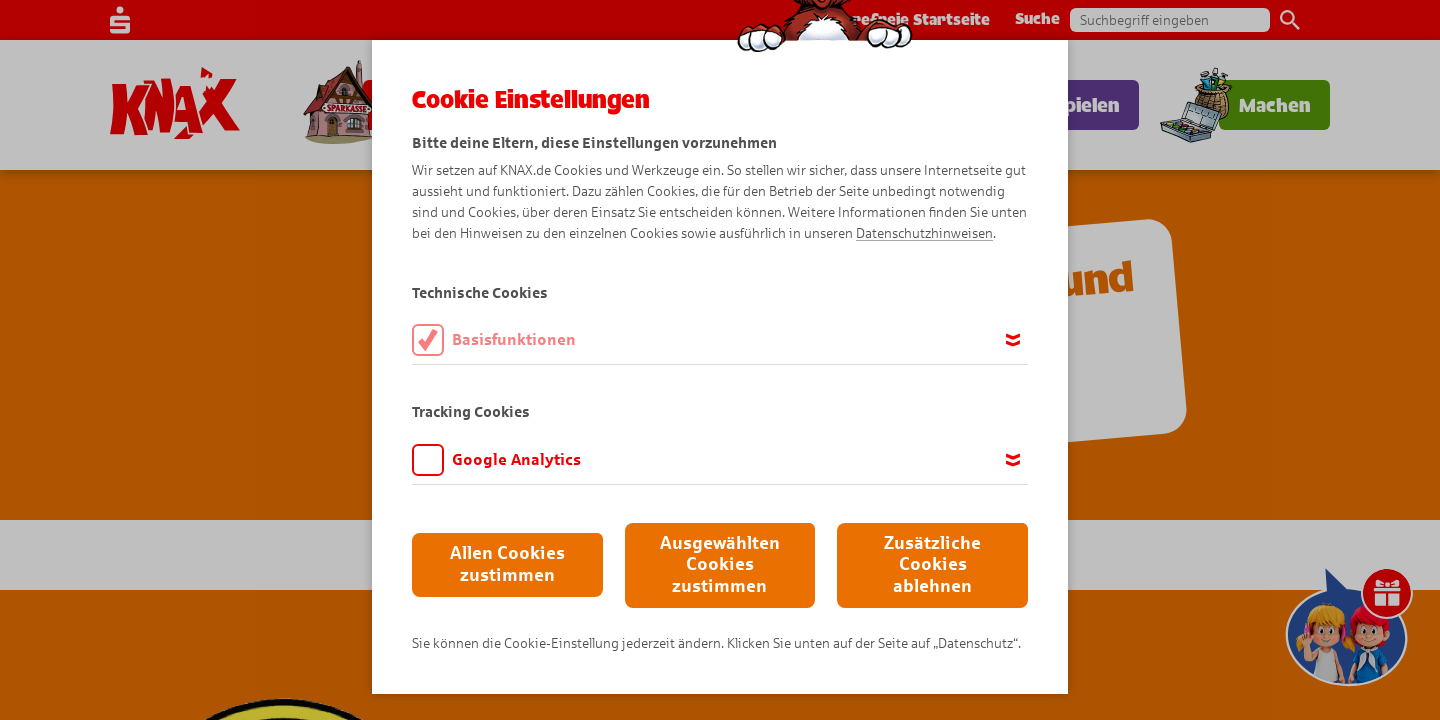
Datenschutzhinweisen (924, 233)
